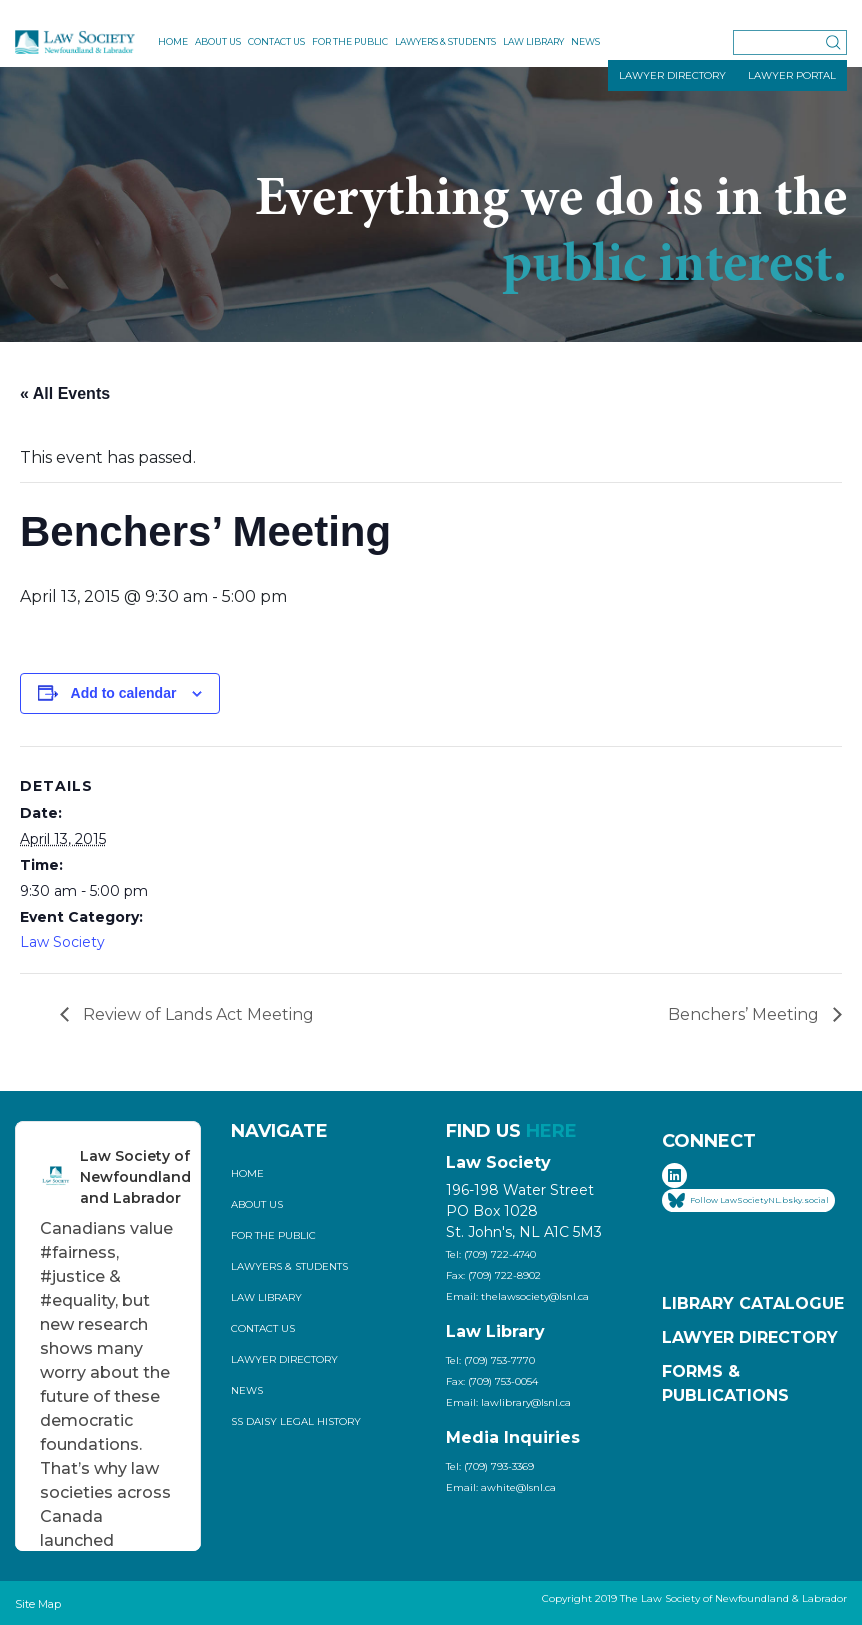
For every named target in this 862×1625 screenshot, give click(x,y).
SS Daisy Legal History (296, 1421)
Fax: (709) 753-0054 (492, 1381)
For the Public (350, 41)
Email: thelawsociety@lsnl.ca (517, 1296)
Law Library (533, 41)
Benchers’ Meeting (745, 1014)
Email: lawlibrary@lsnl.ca (508, 1402)
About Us (218, 41)
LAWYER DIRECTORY (672, 75)
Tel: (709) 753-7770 (490, 1360)
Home (173, 41)
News (585, 41)
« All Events (65, 393)
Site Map (38, 1604)
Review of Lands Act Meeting (196, 1014)
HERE (551, 1131)
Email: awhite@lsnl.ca (501, 1487)
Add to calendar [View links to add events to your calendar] (124, 693)
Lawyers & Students (445, 41)
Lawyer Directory (284, 1359)
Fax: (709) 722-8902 (493, 1275)
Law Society (62, 942)
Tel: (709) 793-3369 (490, 1466)
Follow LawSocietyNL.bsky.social (748, 1200)
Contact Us (276, 41)
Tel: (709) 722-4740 (491, 1254)
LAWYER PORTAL (792, 75)
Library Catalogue (753, 1303)
